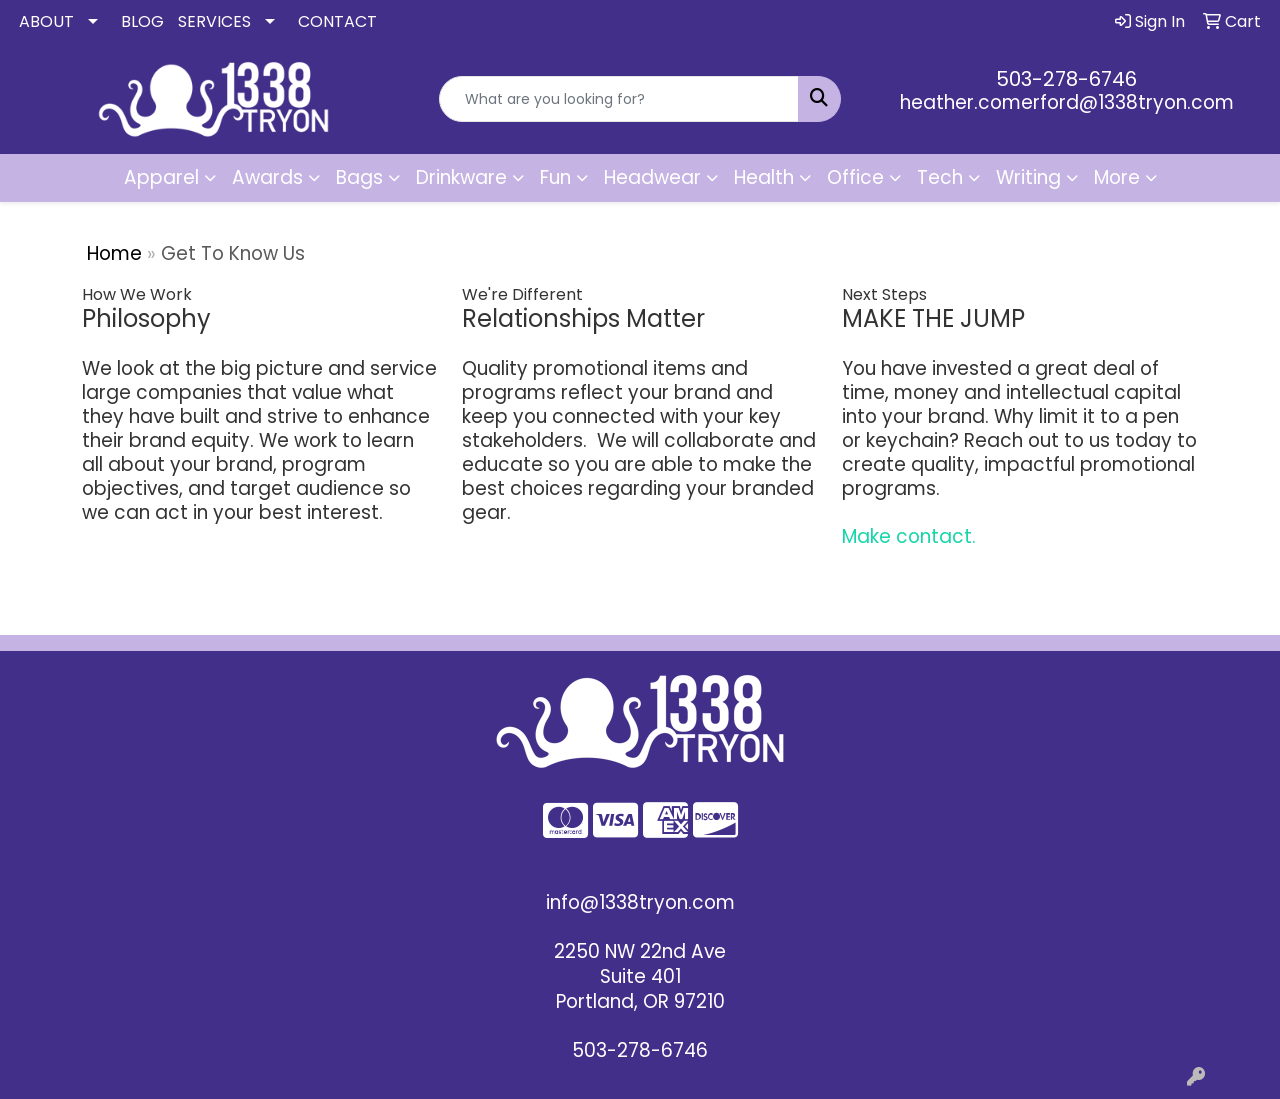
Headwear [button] (652, 177)
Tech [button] (940, 177)
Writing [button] (1028, 177)
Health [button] (764, 177)
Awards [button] (267, 177)
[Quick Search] (619, 99)
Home (114, 253)
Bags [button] (359, 177)
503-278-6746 (1066, 79)
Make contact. (909, 536)
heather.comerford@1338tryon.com (1067, 102)
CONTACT (337, 21)
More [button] (1117, 177)
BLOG (142, 21)
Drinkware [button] (461, 177)
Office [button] (855, 177)
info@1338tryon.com (640, 902)
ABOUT (46, 21)
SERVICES (214, 21)
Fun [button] (555, 177)
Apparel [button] (161, 177)
